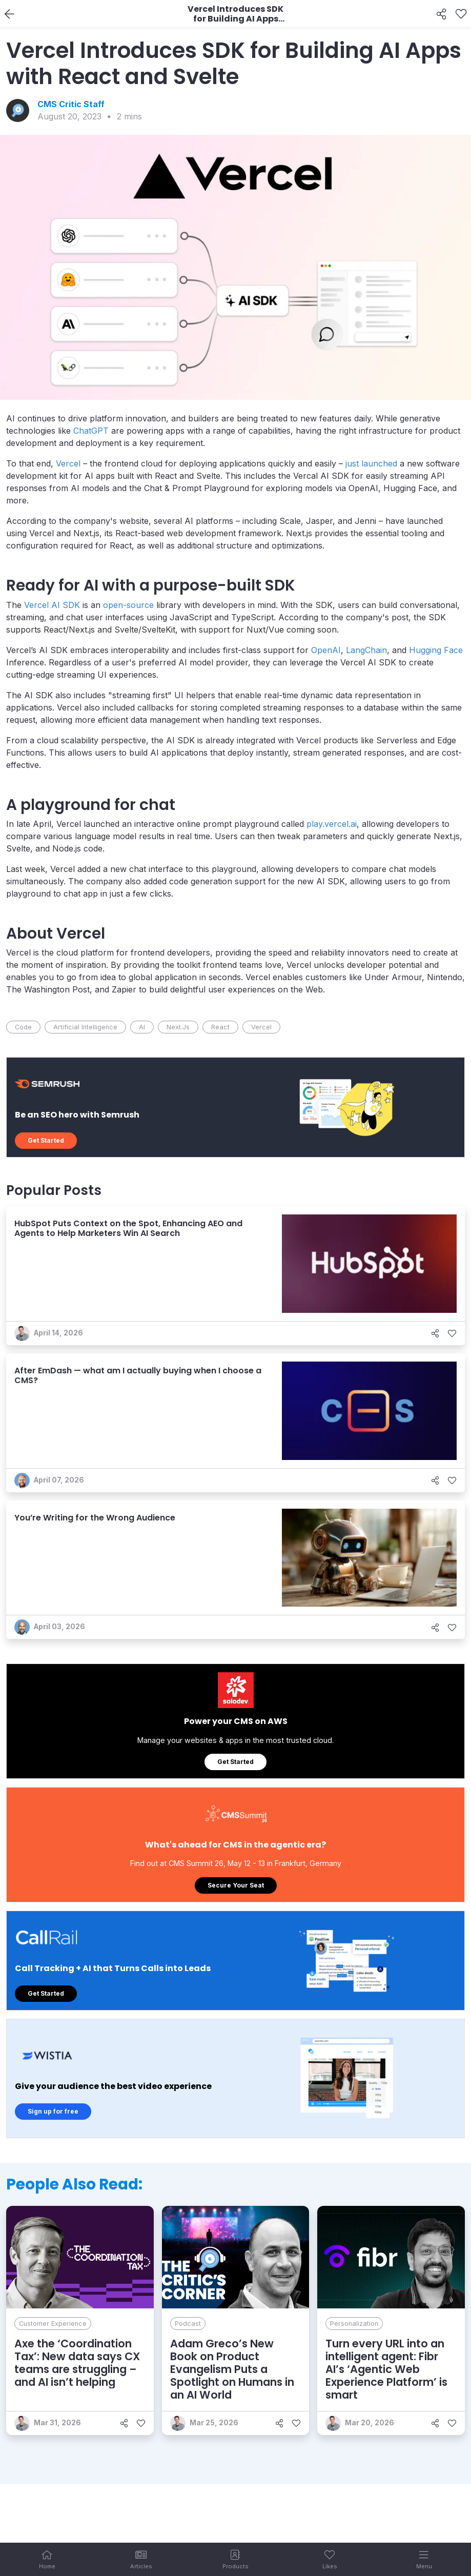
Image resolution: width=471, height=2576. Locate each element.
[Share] (441, 14)
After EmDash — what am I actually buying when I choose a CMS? (137, 1375)
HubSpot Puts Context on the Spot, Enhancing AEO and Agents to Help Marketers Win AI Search (128, 1228)
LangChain (366, 650)
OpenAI (326, 650)
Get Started (46, 1140)
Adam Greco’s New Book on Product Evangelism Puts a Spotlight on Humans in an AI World (232, 2369)
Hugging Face (436, 650)
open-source (128, 605)
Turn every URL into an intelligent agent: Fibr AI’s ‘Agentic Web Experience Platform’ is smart (386, 2369)
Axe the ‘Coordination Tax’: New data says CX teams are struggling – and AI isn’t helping (77, 2363)
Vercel (68, 463)
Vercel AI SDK (52, 605)
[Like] (461, 14)
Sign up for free (53, 2111)
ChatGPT (91, 430)
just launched (371, 463)
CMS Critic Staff (71, 104)
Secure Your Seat (236, 1885)
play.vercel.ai (331, 824)
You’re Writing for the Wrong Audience (94, 1518)
